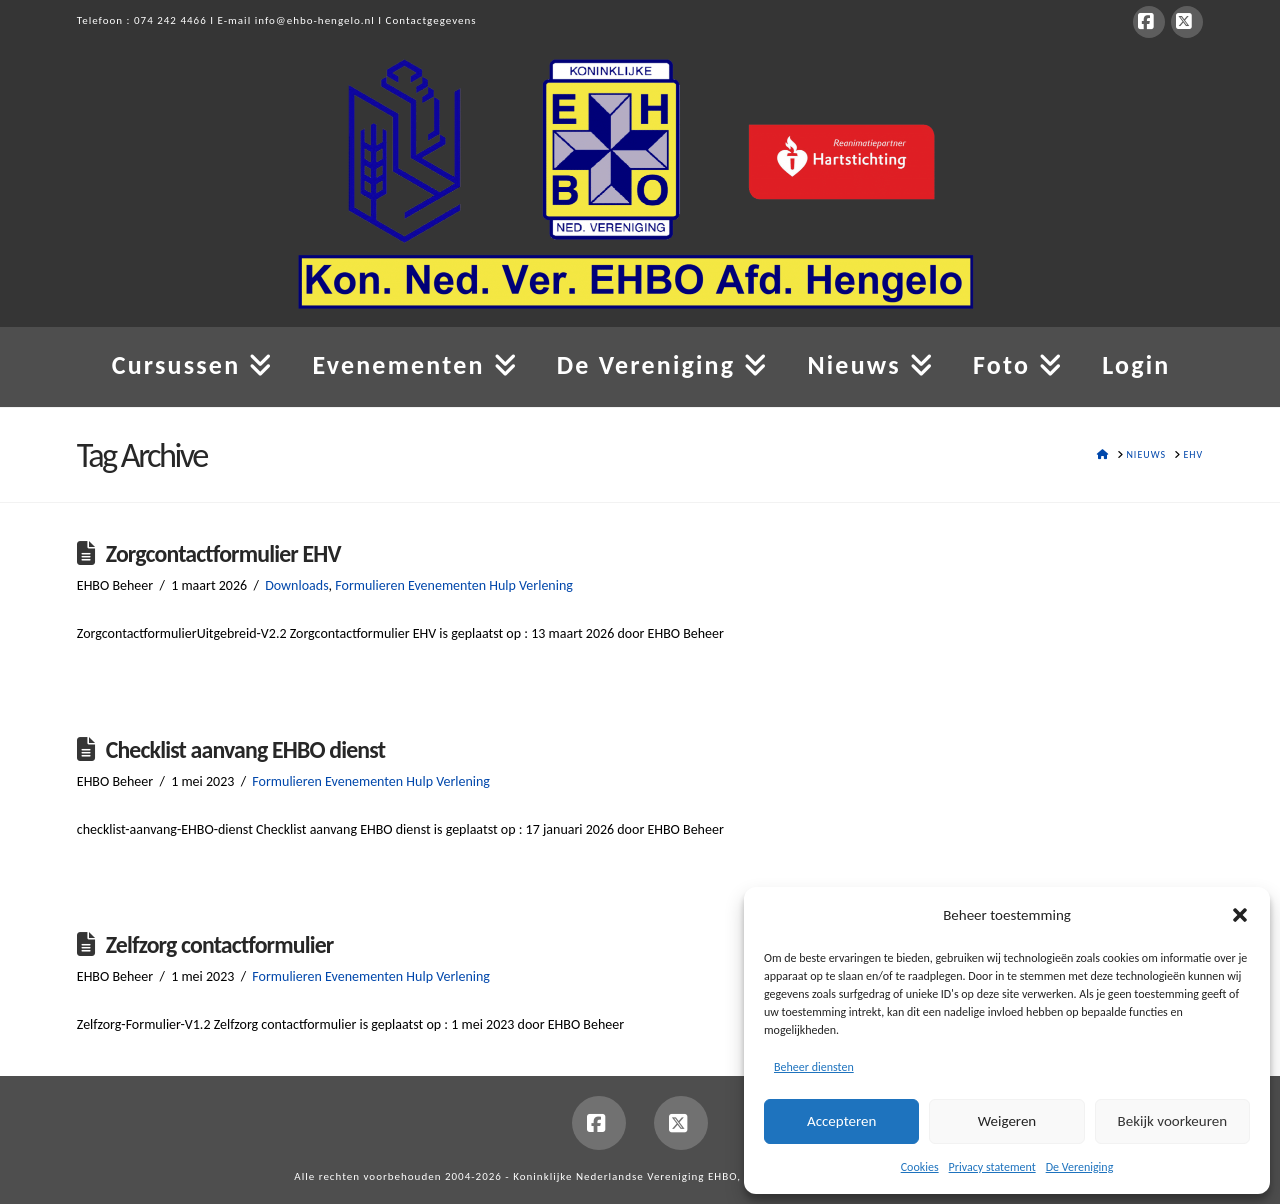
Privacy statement (992, 1167)
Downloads (296, 585)
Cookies (920, 1167)
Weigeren (1007, 1121)
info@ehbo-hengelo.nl (315, 20)
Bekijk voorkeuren (1172, 1121)
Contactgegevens (431, 20)
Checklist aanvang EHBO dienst (245, 749)
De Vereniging (1080, 1167)
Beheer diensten (814, 1067)
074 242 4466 (170, 20)
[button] (1240, 915)
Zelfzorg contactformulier (220, 944)
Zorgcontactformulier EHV (223, 553)
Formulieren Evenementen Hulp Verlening (454, 585)
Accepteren (841, 1121)
